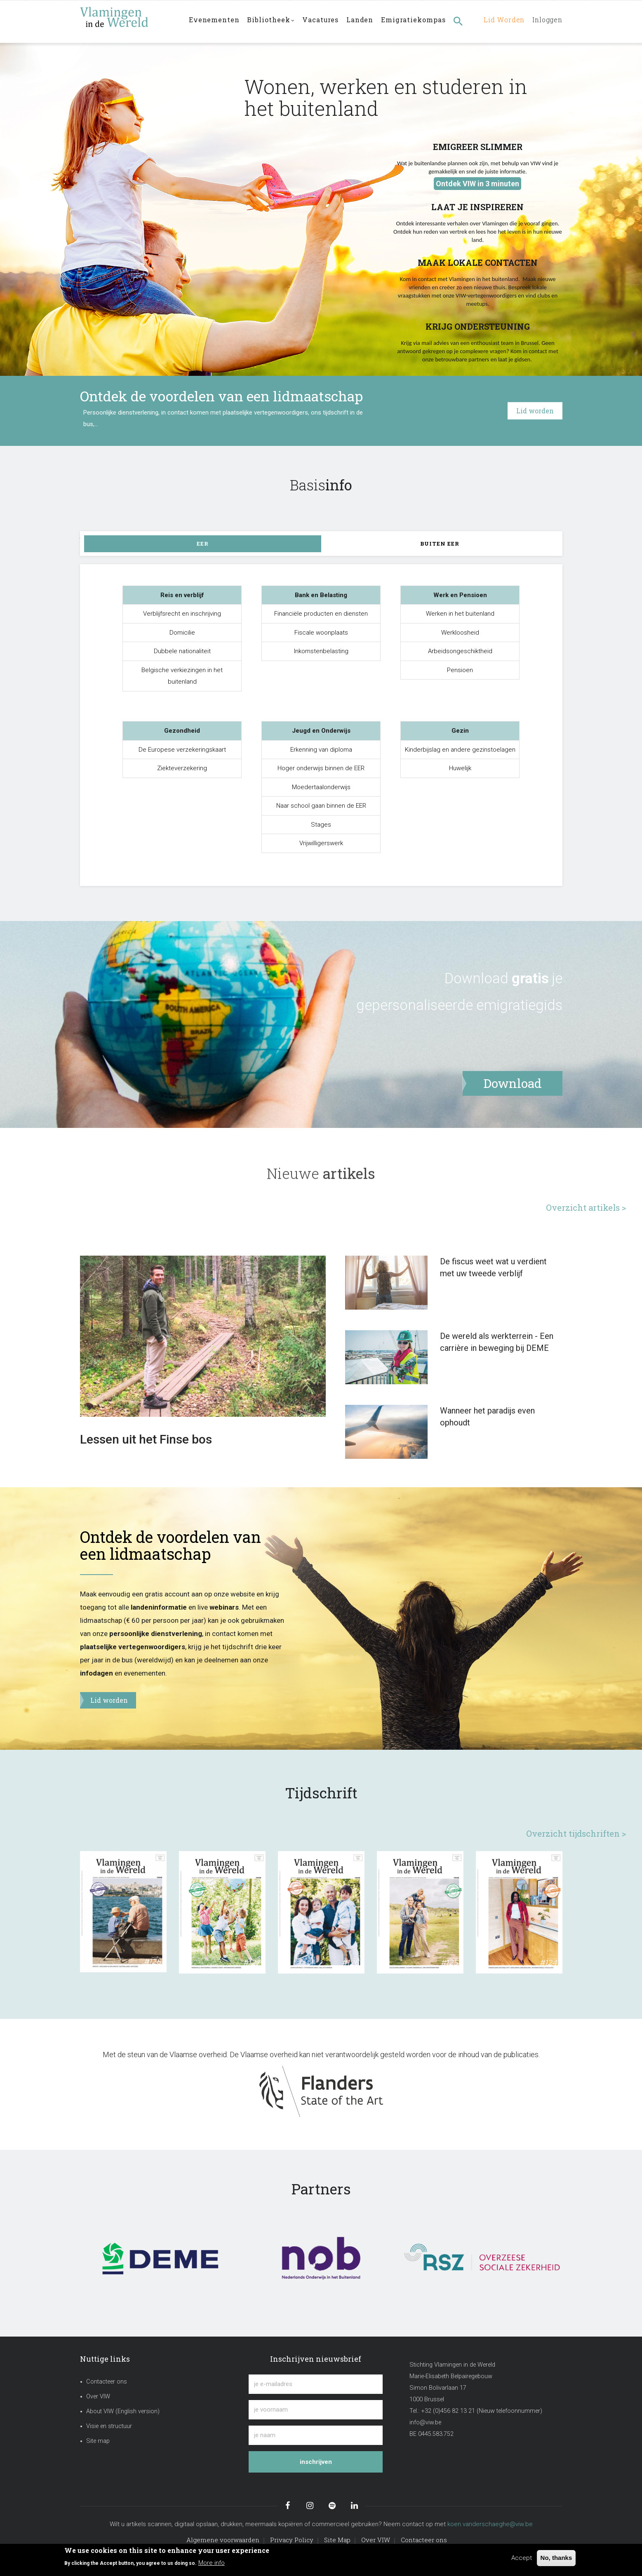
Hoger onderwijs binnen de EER (321, 768)
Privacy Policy (291, 2540)
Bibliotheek (272, 21)
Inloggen (545, 20)
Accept (521, 2558)
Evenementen (214, 20)
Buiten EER (439, 543)
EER (203, 543)
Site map (98, 2441)
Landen (363, 20)
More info (211, 2563)
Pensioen (460, 670)
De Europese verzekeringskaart (182, 749)
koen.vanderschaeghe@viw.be (490, 2524)
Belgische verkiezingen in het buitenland (182, 676)
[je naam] (316, 2435)
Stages (321, 824)
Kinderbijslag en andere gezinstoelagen (460, 749)
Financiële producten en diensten (321, 613)
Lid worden (500, 20)
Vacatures (323, 20)
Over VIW (98, 2396)
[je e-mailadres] (316, 2384)
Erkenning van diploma (321, 749)
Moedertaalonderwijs (321, 787)
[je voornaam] (316, 2409)
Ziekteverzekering (182, 768)
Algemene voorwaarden (222, 2540)
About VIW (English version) (123, 2411)
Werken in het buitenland (460, 613)
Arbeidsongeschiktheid (460, 651)
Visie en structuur (109, 2426)
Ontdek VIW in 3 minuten (477, 183)
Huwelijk (460, 768)
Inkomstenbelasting (321, 651)
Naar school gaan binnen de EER (321, 805)
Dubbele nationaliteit (182, 651)
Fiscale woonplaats (321, 632)
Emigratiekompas (418, 20)
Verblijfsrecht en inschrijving (182, 613)
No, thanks (556, 2557)
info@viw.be (425, 2422)
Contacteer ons (106, 2381)
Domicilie (182, 632)
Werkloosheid (460, 632)
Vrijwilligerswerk (321, 843)
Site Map (337, 2540)
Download (476, 978)
